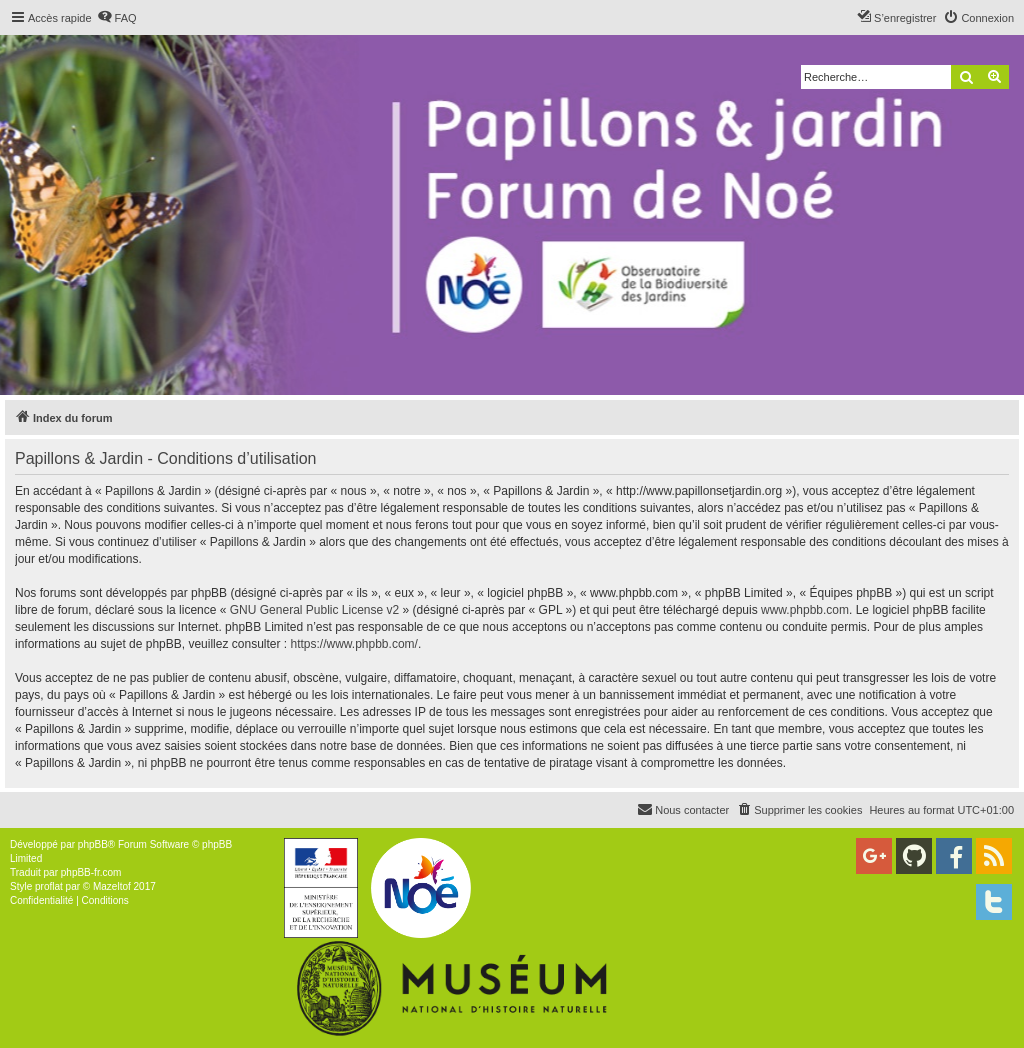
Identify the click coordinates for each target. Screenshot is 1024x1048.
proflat (49, 886)
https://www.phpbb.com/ (353, 644)
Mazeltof (112, 886)
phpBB (93, 844)
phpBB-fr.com (91, 872)
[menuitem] (117, 18)
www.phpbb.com (805, 610)
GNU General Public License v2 (314, 610)
